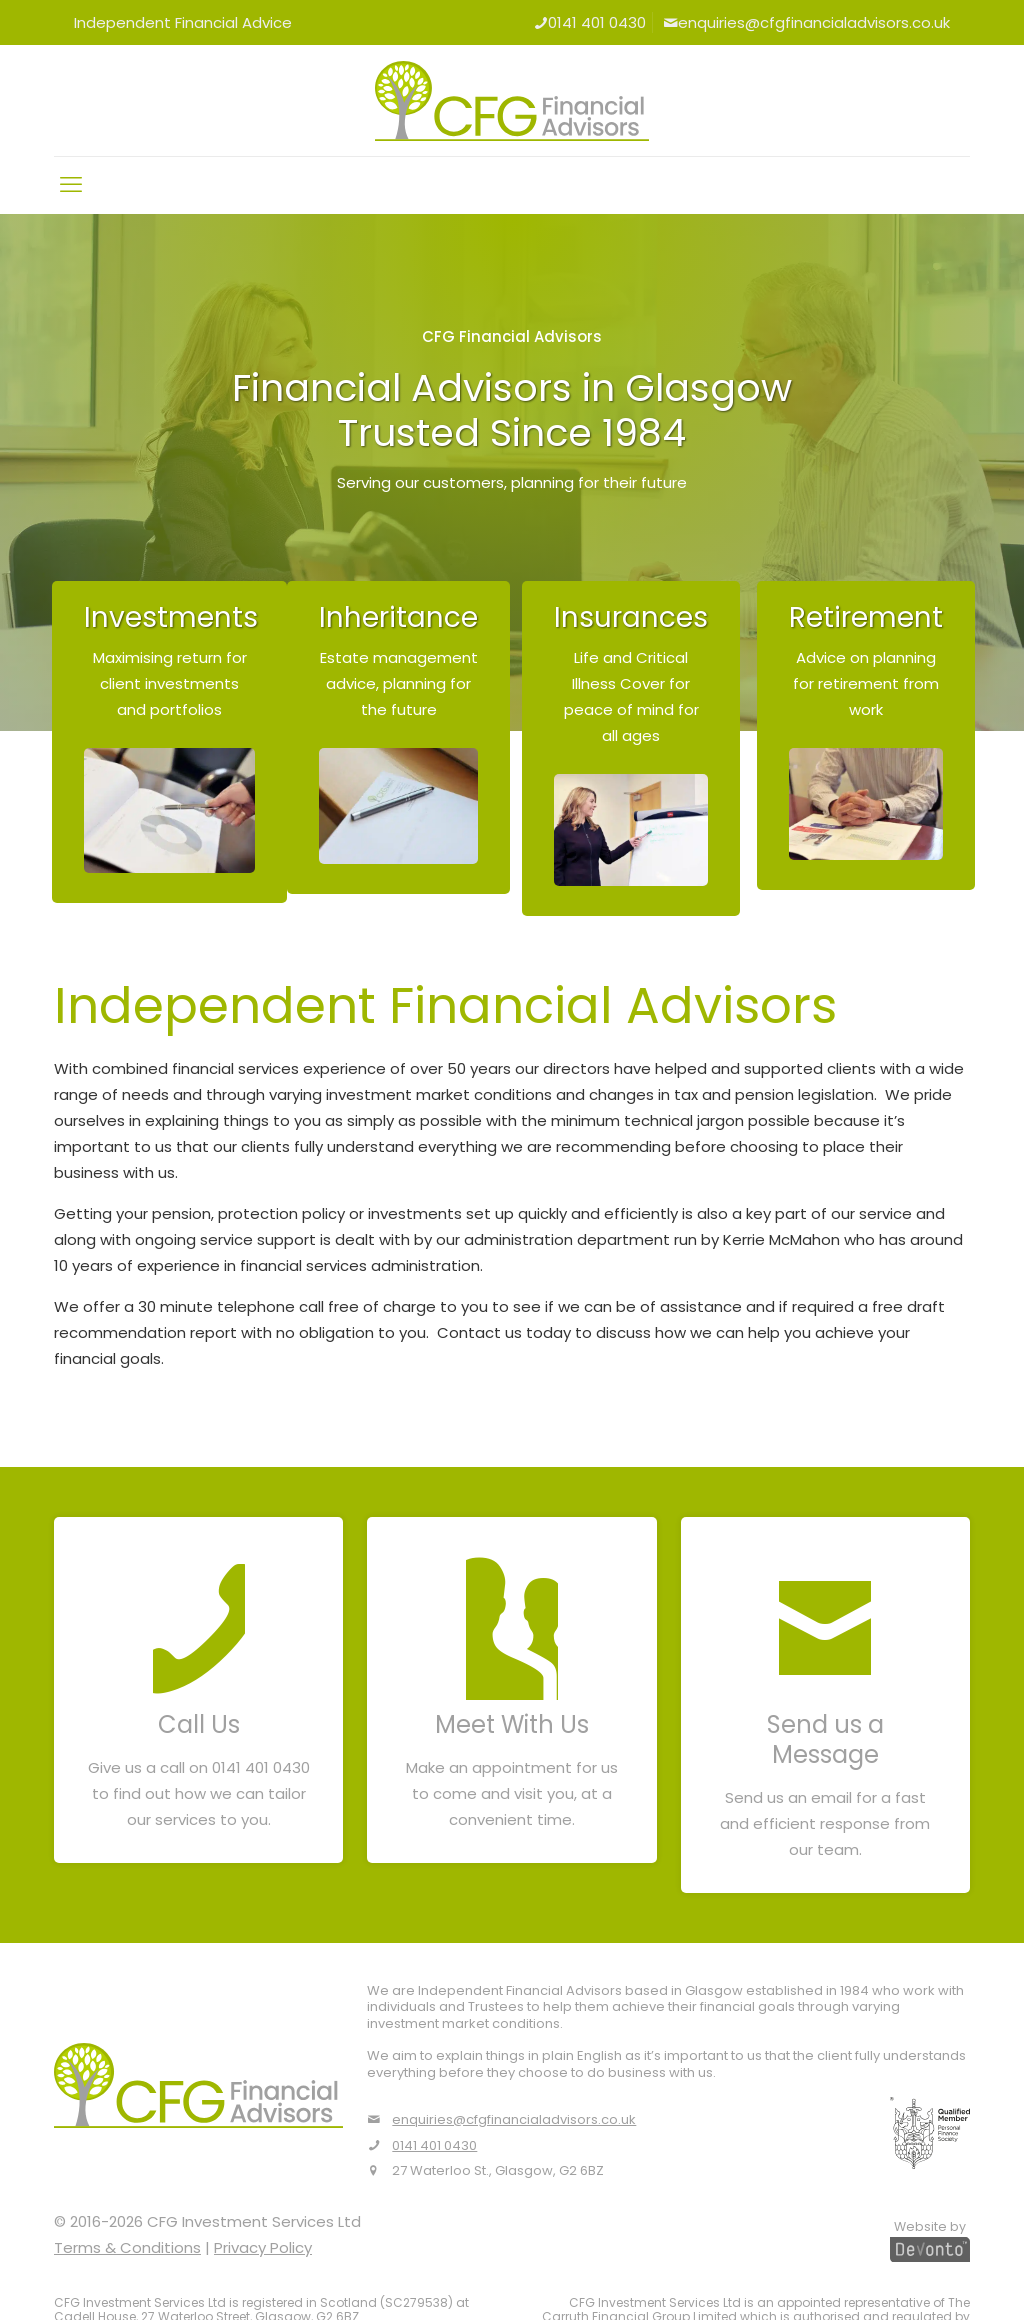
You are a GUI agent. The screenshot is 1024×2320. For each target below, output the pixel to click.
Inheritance (398, 617)
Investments (171, 617)
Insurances (631, 617)
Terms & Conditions (127, 2247)
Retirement (866, 617)
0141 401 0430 (589, 22)
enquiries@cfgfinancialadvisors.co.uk (806, 22)
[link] (169, 810)
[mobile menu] (71, 185)
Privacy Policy (263, 2247)
